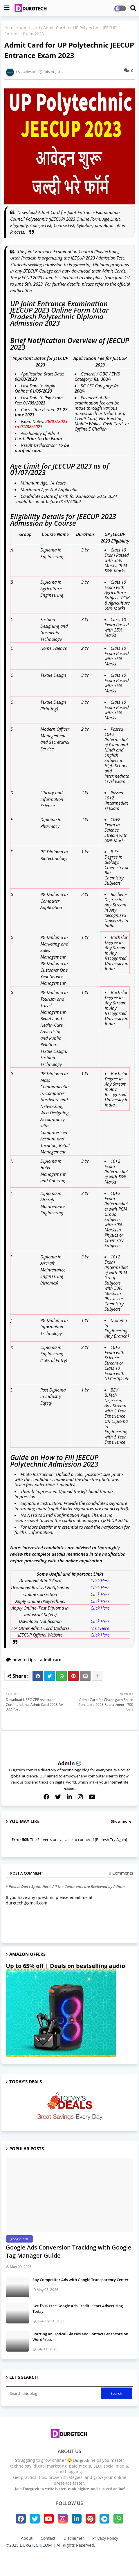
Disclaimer (74, 2538)
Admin (66, 1763)
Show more (121, 1821)
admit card (29, 27)
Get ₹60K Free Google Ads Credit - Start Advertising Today (78, 2308)
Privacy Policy (105, 2538)
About (27, 2538)
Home (10, 27)
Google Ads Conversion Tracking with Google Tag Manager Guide (68, 2251)
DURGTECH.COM (36, 2545)
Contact (48, 2538)
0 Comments (121, 1873)
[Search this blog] (54, 2393)
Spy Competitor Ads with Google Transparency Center (81, 2279)
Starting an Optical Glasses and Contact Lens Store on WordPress (80, 2336)
